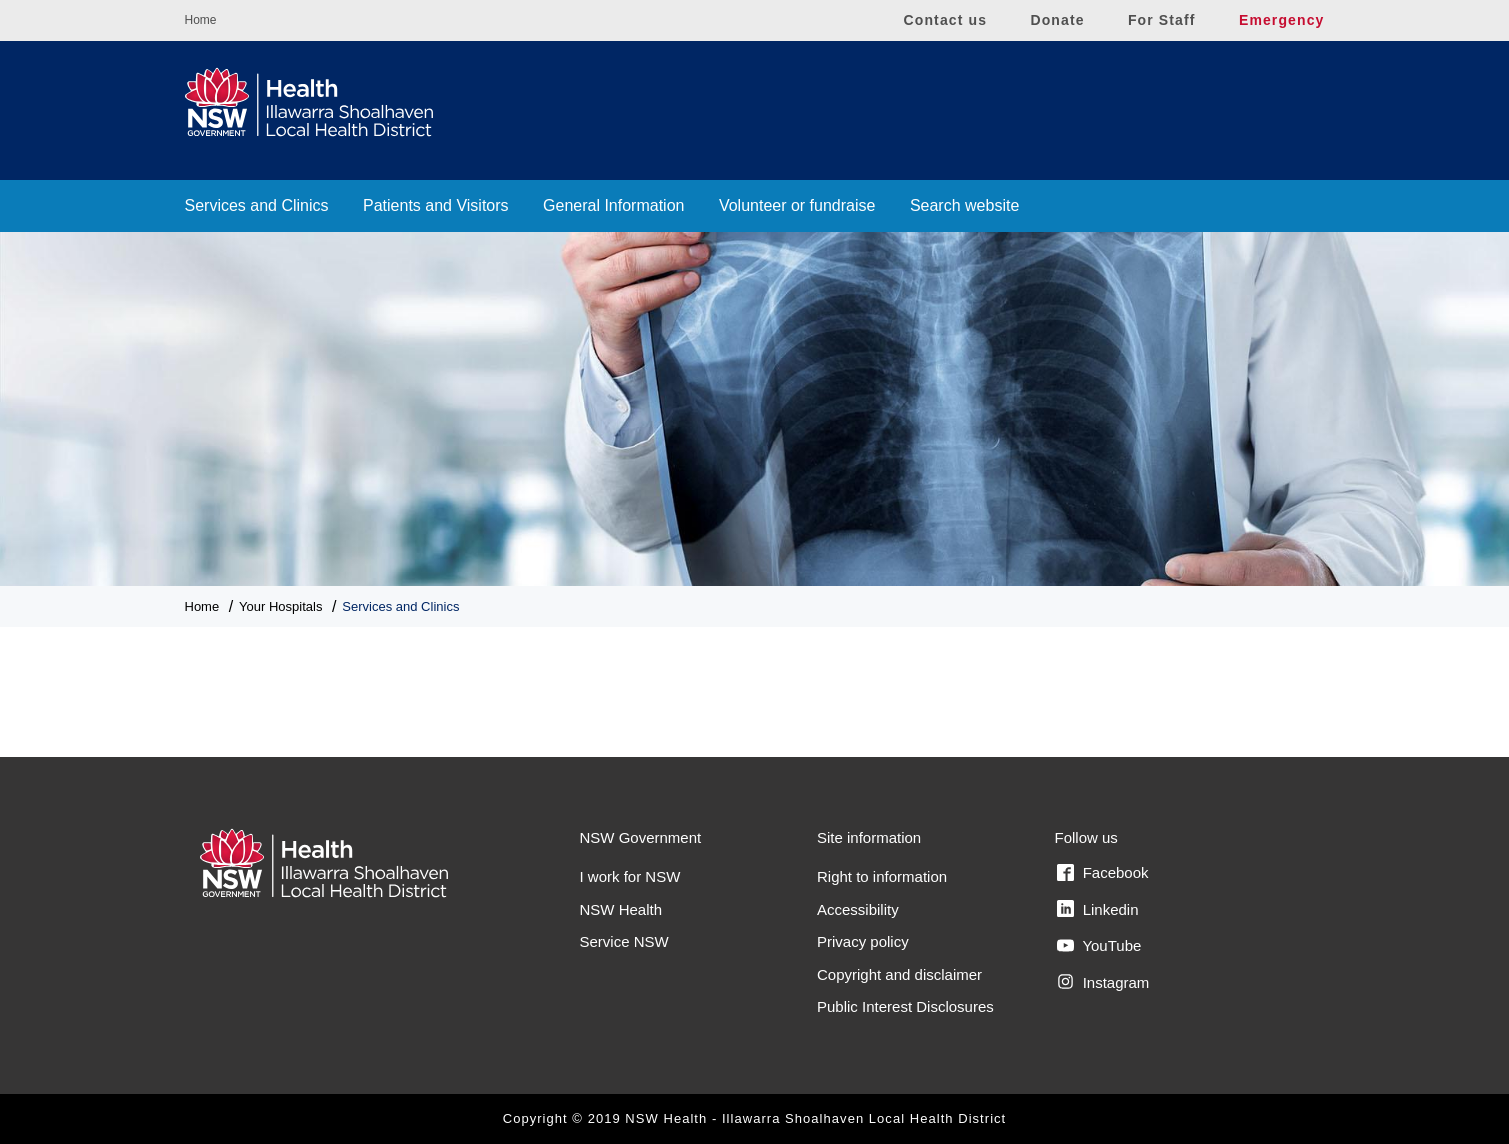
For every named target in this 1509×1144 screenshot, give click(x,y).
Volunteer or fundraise (797, 205)
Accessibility (858, 909)
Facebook (1103, 873)
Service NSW (624, 941)
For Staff (1162, 20)
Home (201, 20)
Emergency (1282, 20)
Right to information (882, 876)
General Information (613, 205)
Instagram (1103, 982)
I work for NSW (630, 876)
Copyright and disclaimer (899, 974)
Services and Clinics (257, 205)
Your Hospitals (280, 606)
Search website (964, 205)
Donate (1057, 20)
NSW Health (621, 909)
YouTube (1099, 946)
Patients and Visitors (436, 205)
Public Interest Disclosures (905, 1006)
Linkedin (1098, 909)
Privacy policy (863, 941)
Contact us (946, 20)
